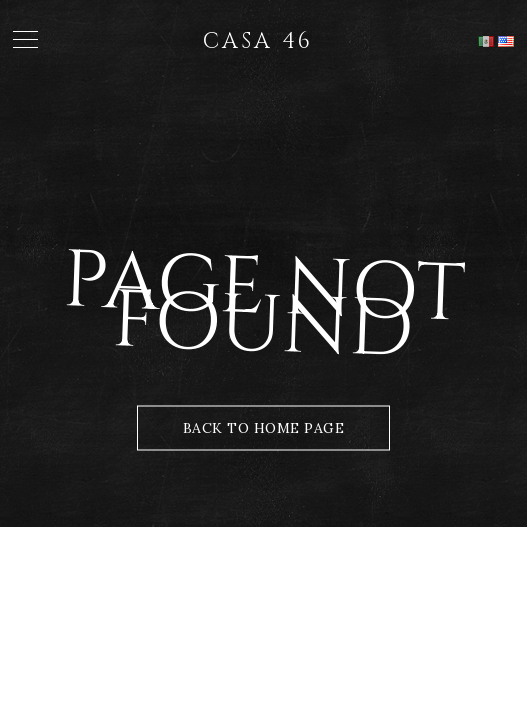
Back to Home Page (264, 428)
